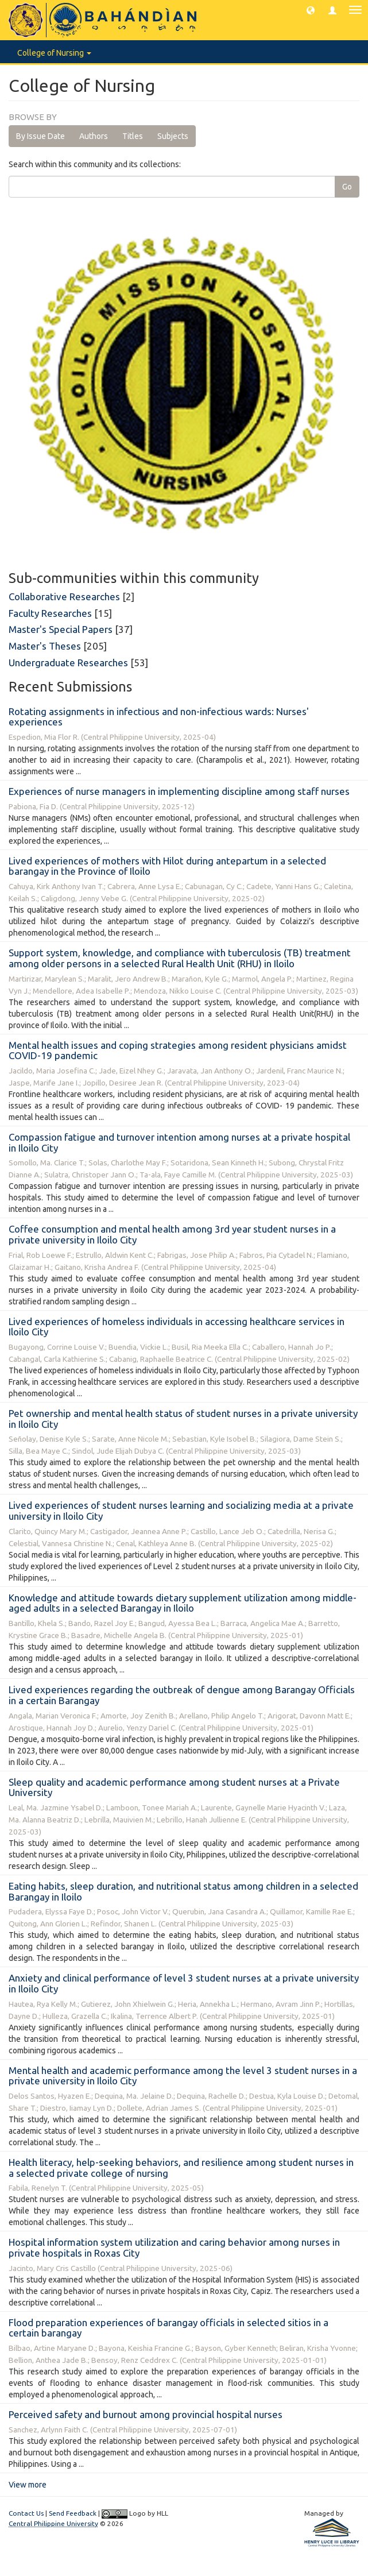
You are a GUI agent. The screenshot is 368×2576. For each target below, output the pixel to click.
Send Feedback (72, 2513)
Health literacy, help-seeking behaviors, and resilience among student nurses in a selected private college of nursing (181, 2168)
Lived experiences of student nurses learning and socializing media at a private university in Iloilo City (181, 1510)
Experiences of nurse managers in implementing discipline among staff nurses (179, 791)
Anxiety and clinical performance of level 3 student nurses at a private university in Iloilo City (184, 1983)
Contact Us (26, 2513)
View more (28, 2484)
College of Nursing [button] (54, 52)
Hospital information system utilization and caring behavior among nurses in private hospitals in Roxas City (174, 2247)
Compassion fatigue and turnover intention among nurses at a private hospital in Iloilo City (179, 1142)
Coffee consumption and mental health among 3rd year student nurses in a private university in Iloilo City (172, 1234)
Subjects (172, 136)
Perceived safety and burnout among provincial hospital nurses (145, 2414)
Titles (132, 136)
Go (347, 186)
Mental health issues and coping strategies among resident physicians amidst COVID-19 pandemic (178, 1050)
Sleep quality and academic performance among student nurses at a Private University (174, 1787)
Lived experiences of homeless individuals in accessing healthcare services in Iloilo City (176, 1327)
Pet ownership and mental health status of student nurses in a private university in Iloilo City (183, 1419)
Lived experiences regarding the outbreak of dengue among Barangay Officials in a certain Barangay (182, 1695)
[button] (310, 10)
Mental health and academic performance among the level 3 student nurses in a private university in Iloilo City (183, 2076)
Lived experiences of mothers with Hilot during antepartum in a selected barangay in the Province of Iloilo (167, 866)
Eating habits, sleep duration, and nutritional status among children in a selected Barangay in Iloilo (183, 1891)
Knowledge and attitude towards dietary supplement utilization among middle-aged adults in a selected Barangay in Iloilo (183, 1603)
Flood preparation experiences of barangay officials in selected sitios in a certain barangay (168, 2328)
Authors (93, 136)
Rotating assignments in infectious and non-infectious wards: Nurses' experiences (159, 717)
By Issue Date (40, 136)
